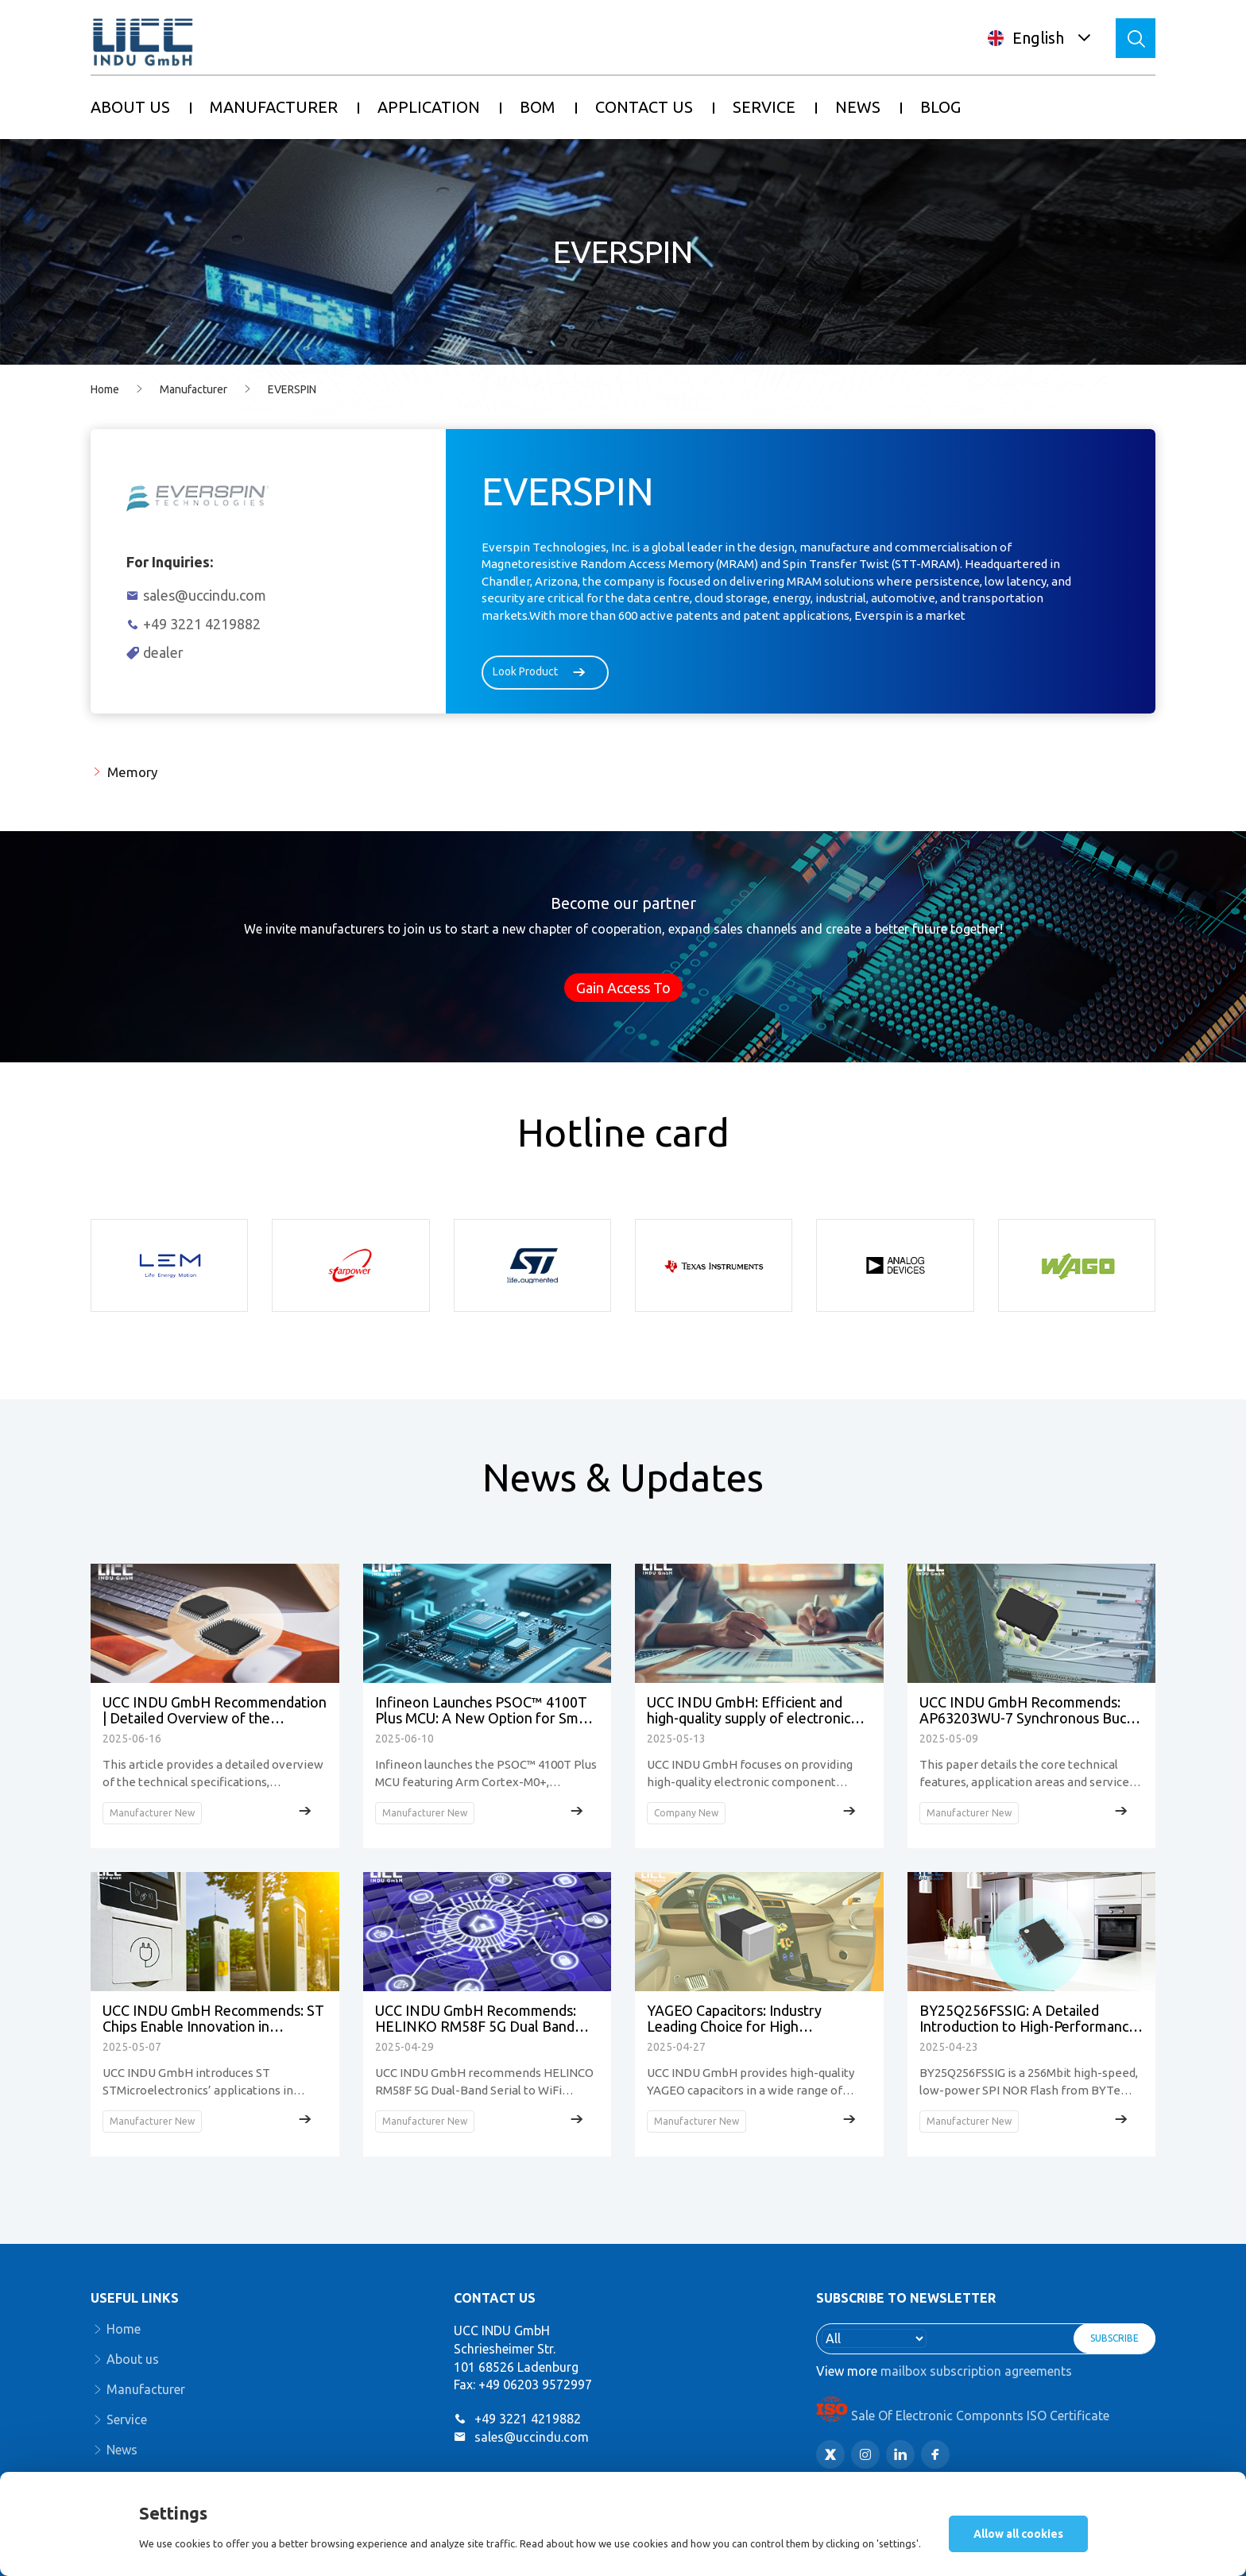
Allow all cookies (1018, 2534)
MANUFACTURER (274, 107)
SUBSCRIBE (1114, 2338)
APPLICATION (428, 107)
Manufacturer (193, 389)
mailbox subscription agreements (976, 2371)
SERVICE (764, 107)
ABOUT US (130, 107)
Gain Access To (623, 988)
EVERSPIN (292, 389)
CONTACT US (644, 107)
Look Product (545, 672)
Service (126, 2419)
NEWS (857, 107)
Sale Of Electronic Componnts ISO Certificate (962, 2415)
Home (105, 389)
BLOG (940, 107)
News (121, 2449)
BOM (537, 107)
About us (132, 2359)
